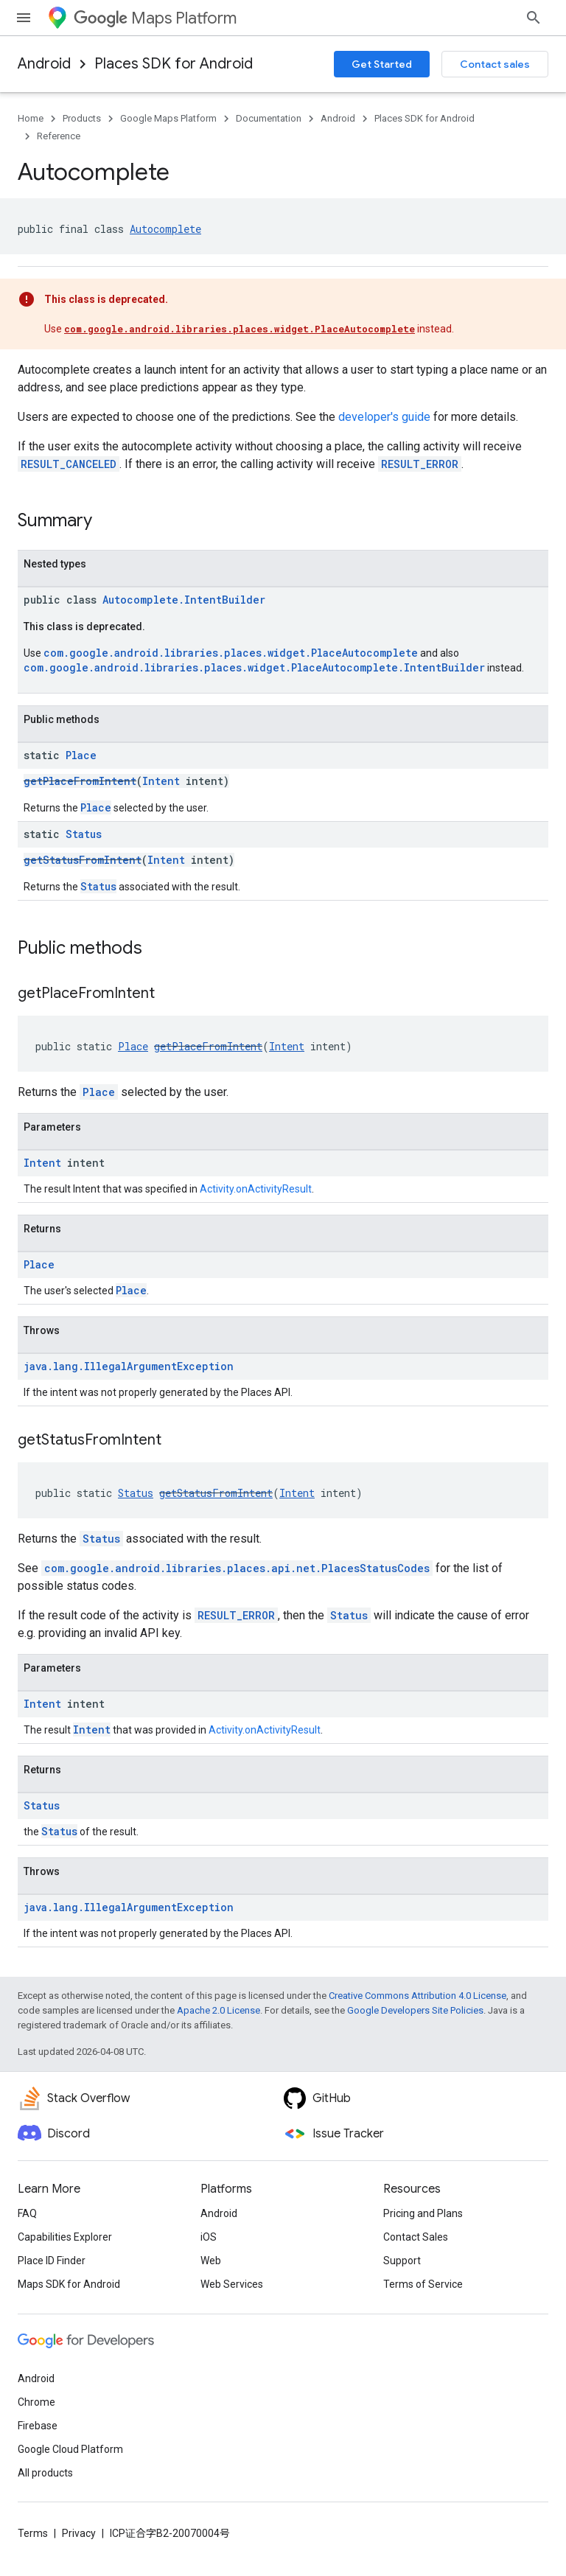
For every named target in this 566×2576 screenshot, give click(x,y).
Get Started (382, 64)
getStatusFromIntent (83, 860)
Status (84, 834)
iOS (208, 2237)
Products (82, 118)
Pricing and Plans (423, 2213)
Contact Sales (415, 2237)
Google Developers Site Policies (415, 2010)
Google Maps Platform (168, 118)
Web (210, 2260)
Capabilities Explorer (65, 2237)
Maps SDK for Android (69, 2284)
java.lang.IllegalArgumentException (129, 1366)
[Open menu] (23, 17)
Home (30, 118)
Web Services (231, 2284)
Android (44, 64)
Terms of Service (423, 2284)
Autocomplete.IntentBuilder (183, 600)
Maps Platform (155, 18)
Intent (161, 781)
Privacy (79, 2533)
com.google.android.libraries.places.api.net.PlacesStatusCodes (237, 1568)
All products (45, 2473)
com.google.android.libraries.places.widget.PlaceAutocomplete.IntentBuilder (254, 667)
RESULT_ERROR (419, 464)
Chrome (36, 2402)
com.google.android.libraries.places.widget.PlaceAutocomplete (239, 329)
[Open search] (533, 18)
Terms (33, 2533)
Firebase (37, 2426)
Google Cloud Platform (70, 2449)
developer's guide (384, 417)
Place (81, 755)
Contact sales (495, 64)
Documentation (268, 118)
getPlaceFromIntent (80, 781)
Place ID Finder (51, 2260)
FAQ (27, 2213)
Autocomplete (165, 229)
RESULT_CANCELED (68, 464)
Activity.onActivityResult (256, 1189)
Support (402, 2260)
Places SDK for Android (173, 64)
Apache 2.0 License (218, 2010)
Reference (58, 136)
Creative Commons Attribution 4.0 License (417, 1995)
